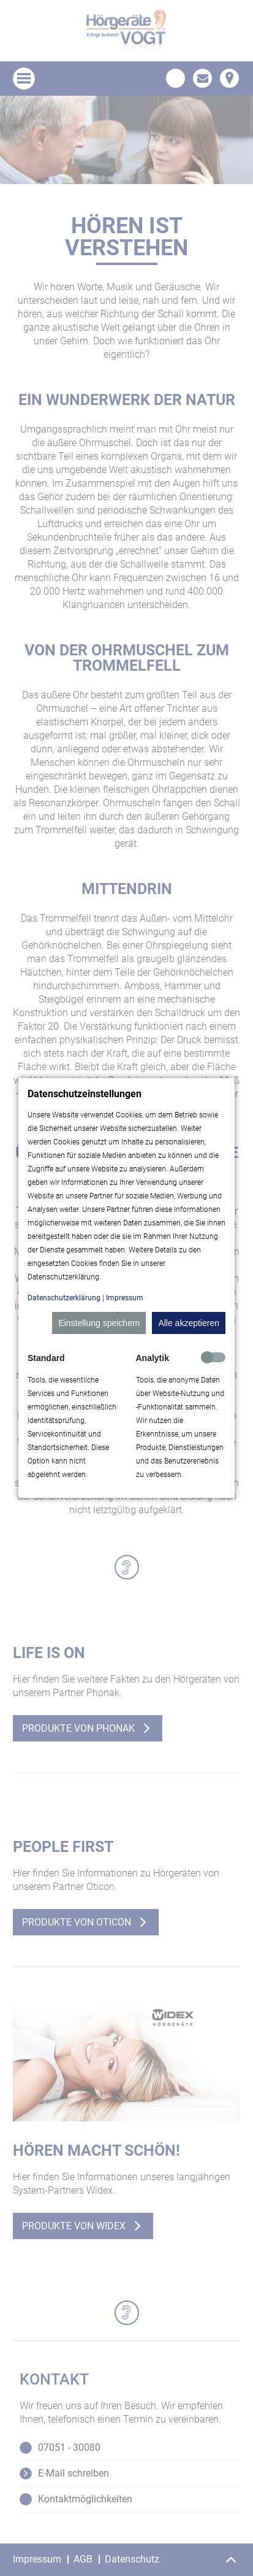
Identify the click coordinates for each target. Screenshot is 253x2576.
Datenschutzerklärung (64, 1298)
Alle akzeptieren (188, 1323)
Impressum (124, 1298)
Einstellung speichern (99, 1323)
